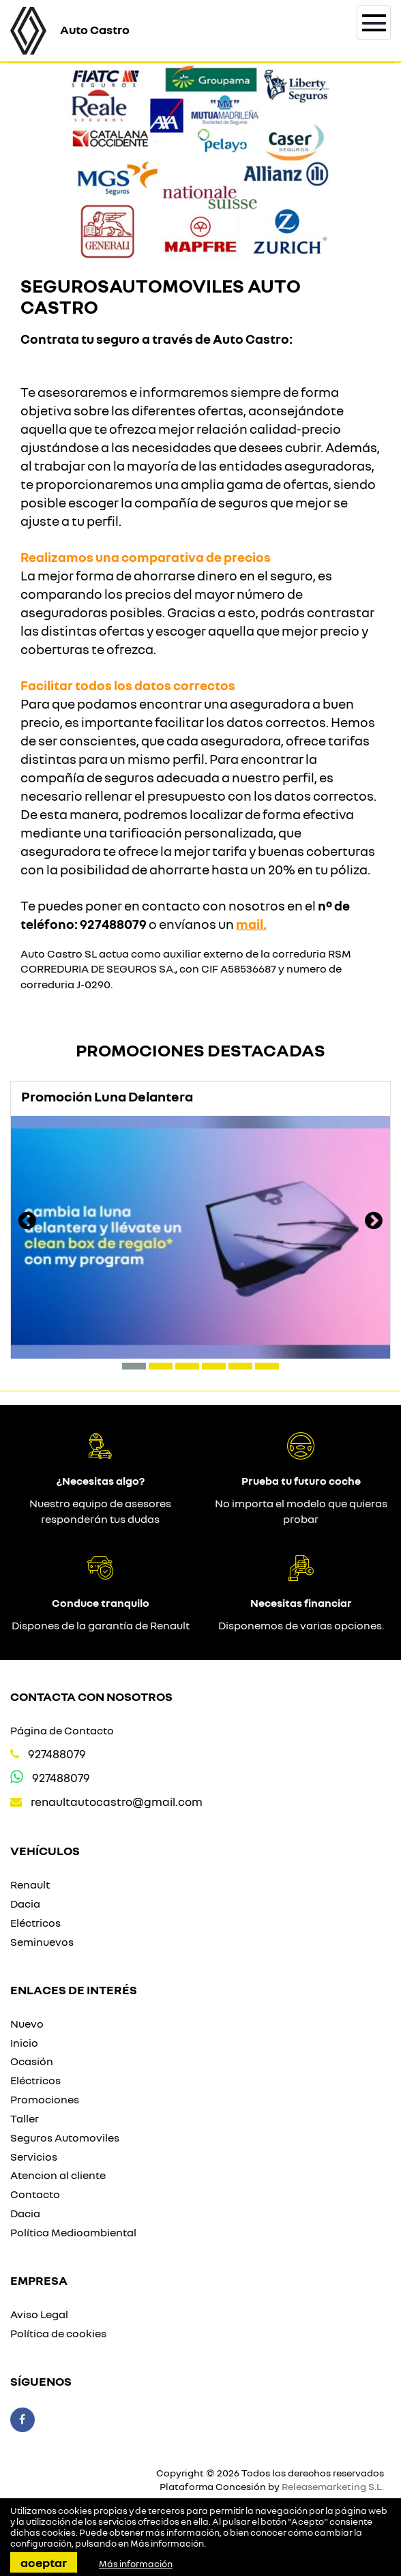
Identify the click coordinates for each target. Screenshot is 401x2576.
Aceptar (43, 2562)
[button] (134, 1366)
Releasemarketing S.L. (333, 2486)
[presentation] (27, 1222)
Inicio (24, 2042)
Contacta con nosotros (91, 1696)
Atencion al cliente (58, 2175)
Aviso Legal (39, 2314)
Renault (30, 1884)
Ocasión (31, 2061)
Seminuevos (42, 1942)
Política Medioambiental (73, 2232)
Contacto (35, 2194)
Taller (24, 2118)
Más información (167, 2543)
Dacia (25, 1903)
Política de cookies (58, 2333)
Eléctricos (35, 1922)
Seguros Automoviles (64, 2137)
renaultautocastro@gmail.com (117, 1801)
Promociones (44, 2099)
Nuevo (27, 2023)
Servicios (33, 2156)
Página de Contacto (62, 1730)
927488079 (57, 1754)
